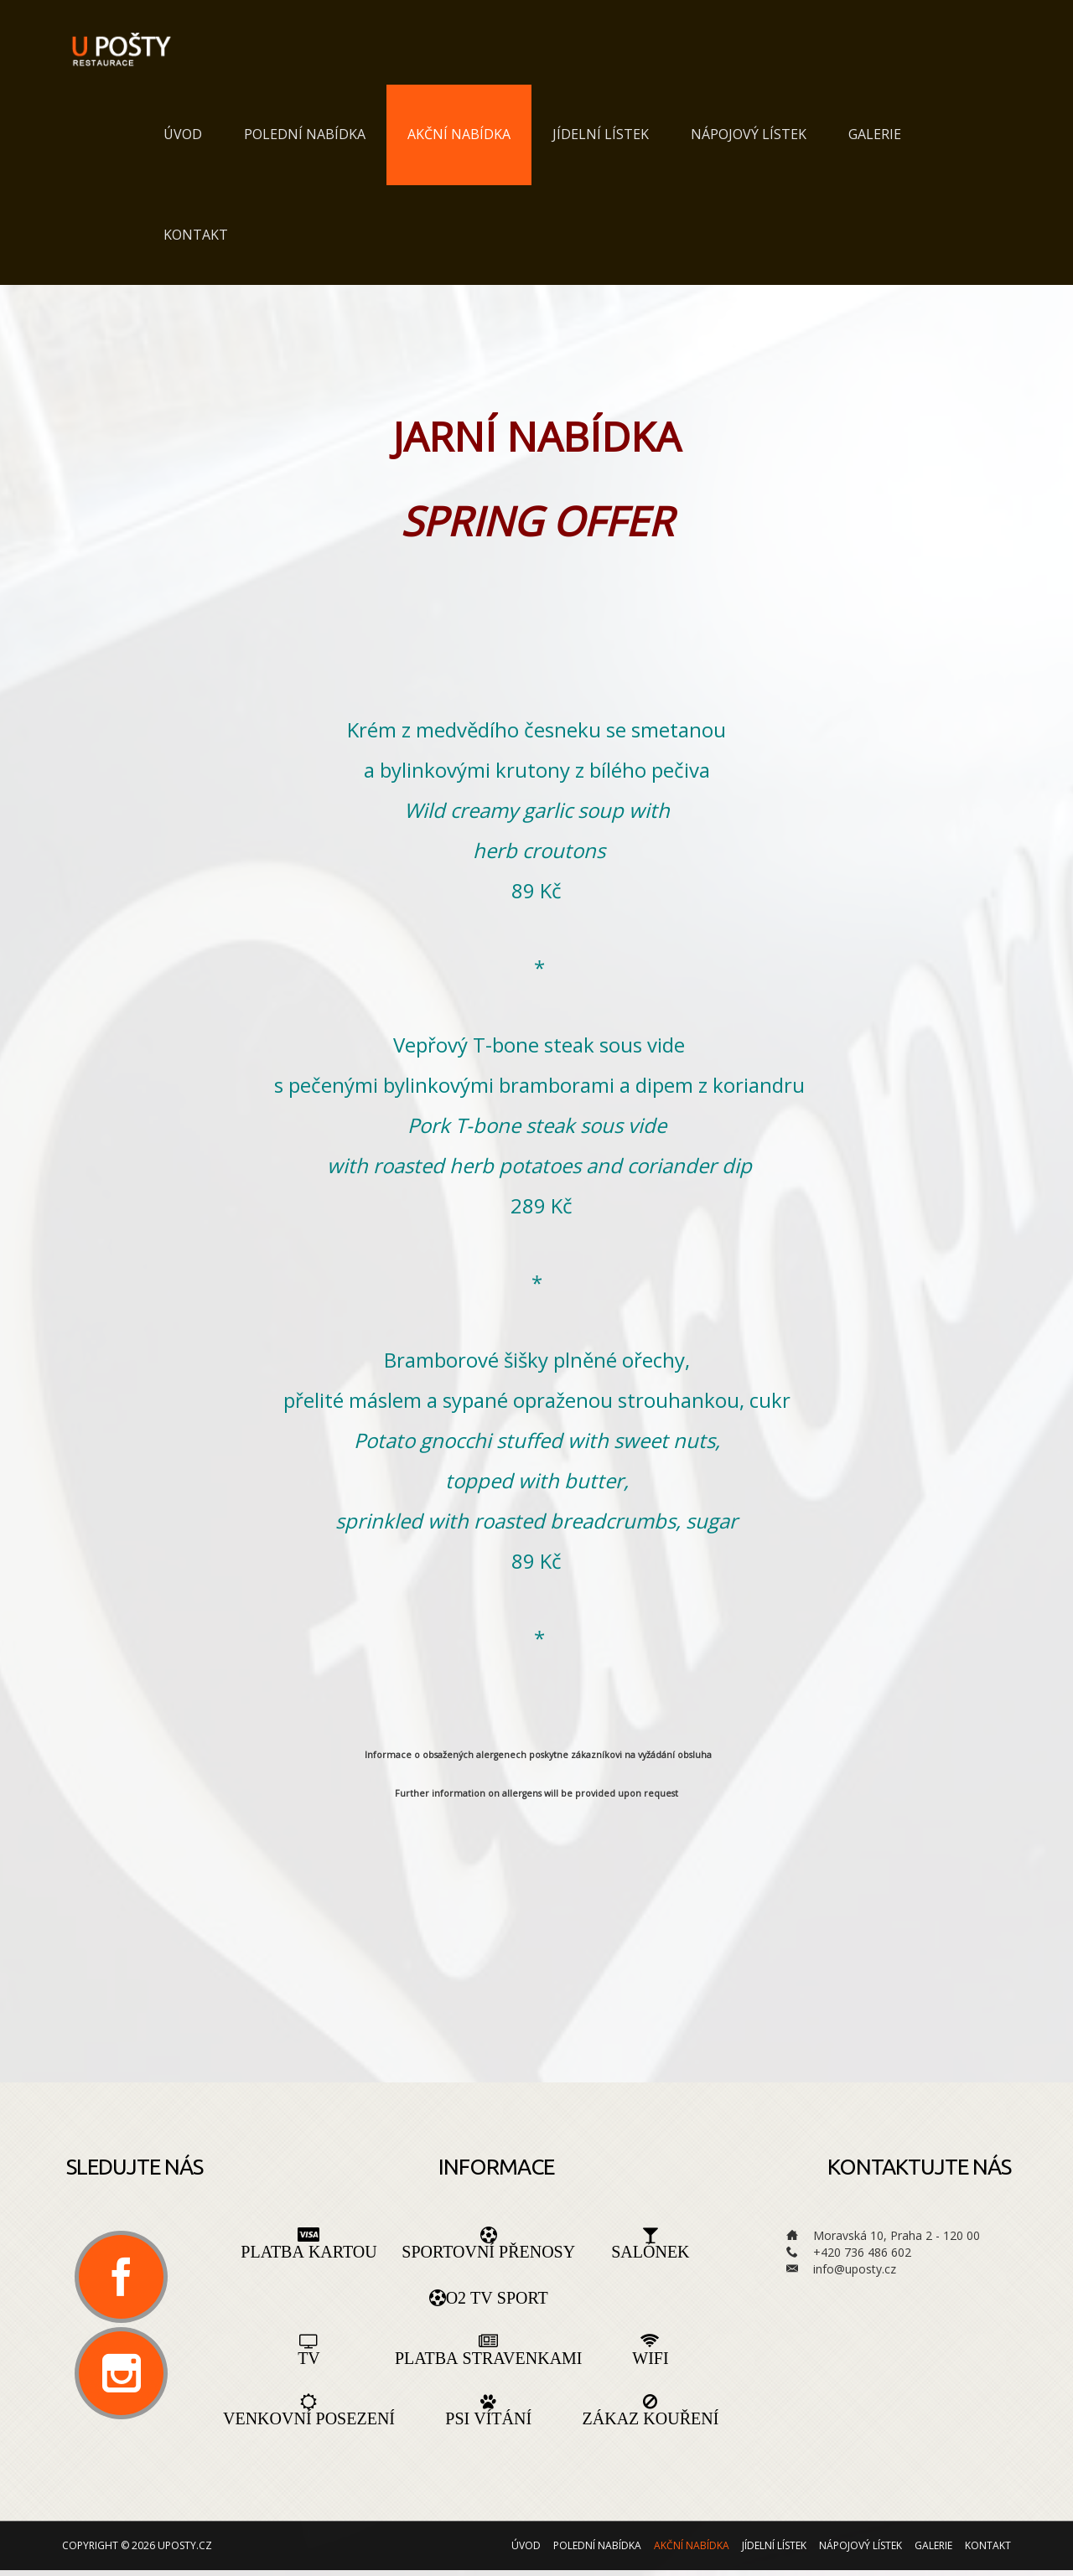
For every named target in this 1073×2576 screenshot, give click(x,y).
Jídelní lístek (600, 135)
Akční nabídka (459, 135)
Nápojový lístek (748, 135)
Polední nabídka (304, 135)
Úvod (182, 135)
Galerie (874, 135)
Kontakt (195, 235)
